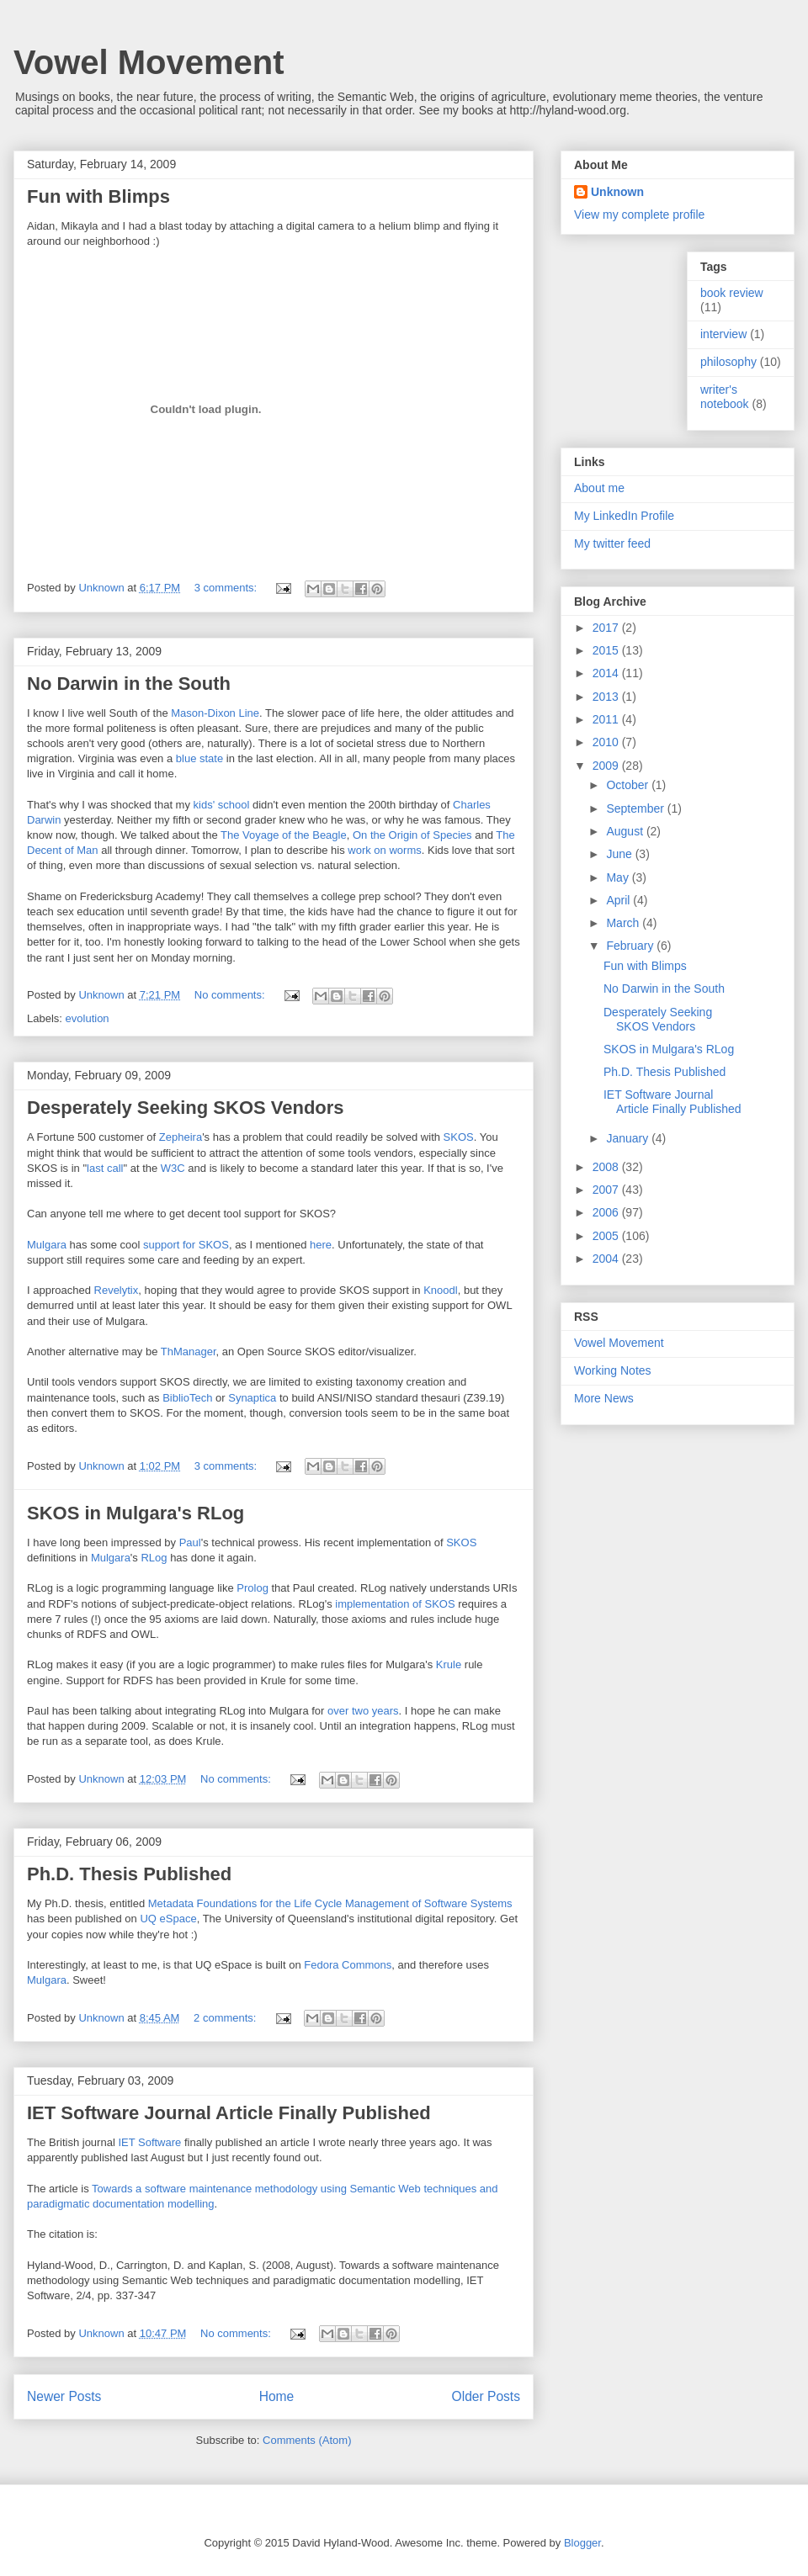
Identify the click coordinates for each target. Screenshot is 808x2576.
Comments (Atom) (307, 2440)
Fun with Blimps (98, 196)
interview (723, 334)
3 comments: (227, 587)
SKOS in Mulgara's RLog (135, 1513)
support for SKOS (186, 1244)
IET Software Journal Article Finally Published (229, 2112)
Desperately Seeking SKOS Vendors (185, 1107)
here (321, 1244)
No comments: (231, 995)
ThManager (188, 1351)
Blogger (582, 2542)
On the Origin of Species (412, 835)
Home (277, 2396)
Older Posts (486, 2396)
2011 (607, 719)
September (636, 808)
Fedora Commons (347, 1965)
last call (105, 1168)
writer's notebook (724, 397)
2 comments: (226, 2018)
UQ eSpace (168, 1918)
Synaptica (252, 1397)
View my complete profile (639, 214)
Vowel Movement (148, 62)
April (619, 900)
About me (599, 488)
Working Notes (612, 1370)
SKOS (459, 1137)
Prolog (252, 1588)
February (631, 945)
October (628, 785)
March (624, 923)
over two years (363, 1710)
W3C (173, 1168)
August (626, 831)
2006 (607, 1212)
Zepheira (180, 1137)
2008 (607, 1167)
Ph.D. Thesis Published (129, 1873)
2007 (607, 1189)
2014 (607, 673)
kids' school (222, 804)
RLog (154, 1557)
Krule (448, 1664)
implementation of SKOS (394, 1604)
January (628, 1138)
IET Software (149, 2142)
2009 (607, 765)
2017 (607, 627)
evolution (87, 1018)
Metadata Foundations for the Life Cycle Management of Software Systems (330, 1903)
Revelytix (116, 1290)
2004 (607, 1258)
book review (731, 292)
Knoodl (440, 1290)
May (618, 877)
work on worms (384, 850)
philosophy (728, 361)
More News (604, 1398)
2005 (607, 1236)
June (620, 854)
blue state (199, 758)
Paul (190, 1542)
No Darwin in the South (129, 683)
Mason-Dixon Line (215, 713)
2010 (607, 742)
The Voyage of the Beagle (284, 835)
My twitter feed (612, 543)
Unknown (617, 192)
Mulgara (46, 1244)
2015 (607, 650)
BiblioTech (187, 1397)
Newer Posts (64, 2396)
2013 (607, 696)
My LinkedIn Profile (624, 515)
